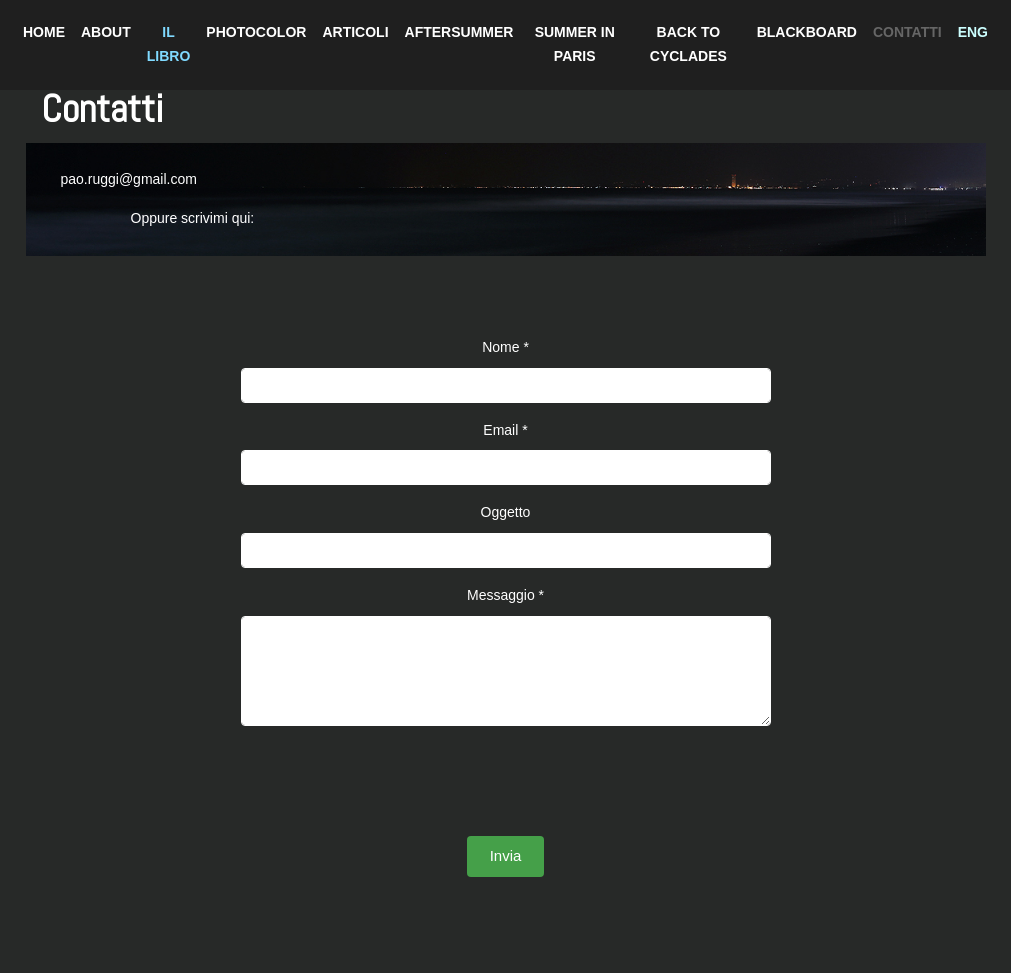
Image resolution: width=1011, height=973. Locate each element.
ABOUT (106, 32)
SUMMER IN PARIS (575, 44)
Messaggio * (505, 595)
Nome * (505, 347)
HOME (44, 32)
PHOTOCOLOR (256, 32)
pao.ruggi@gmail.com (129, 179)
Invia (506, 855)
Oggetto (506, 512)
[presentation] (506, 781)
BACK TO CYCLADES (688, 44)
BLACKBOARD (807, 32)
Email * (505, 430)
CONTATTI (907, 32)
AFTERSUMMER (459, 32)
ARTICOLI (355, 32)
